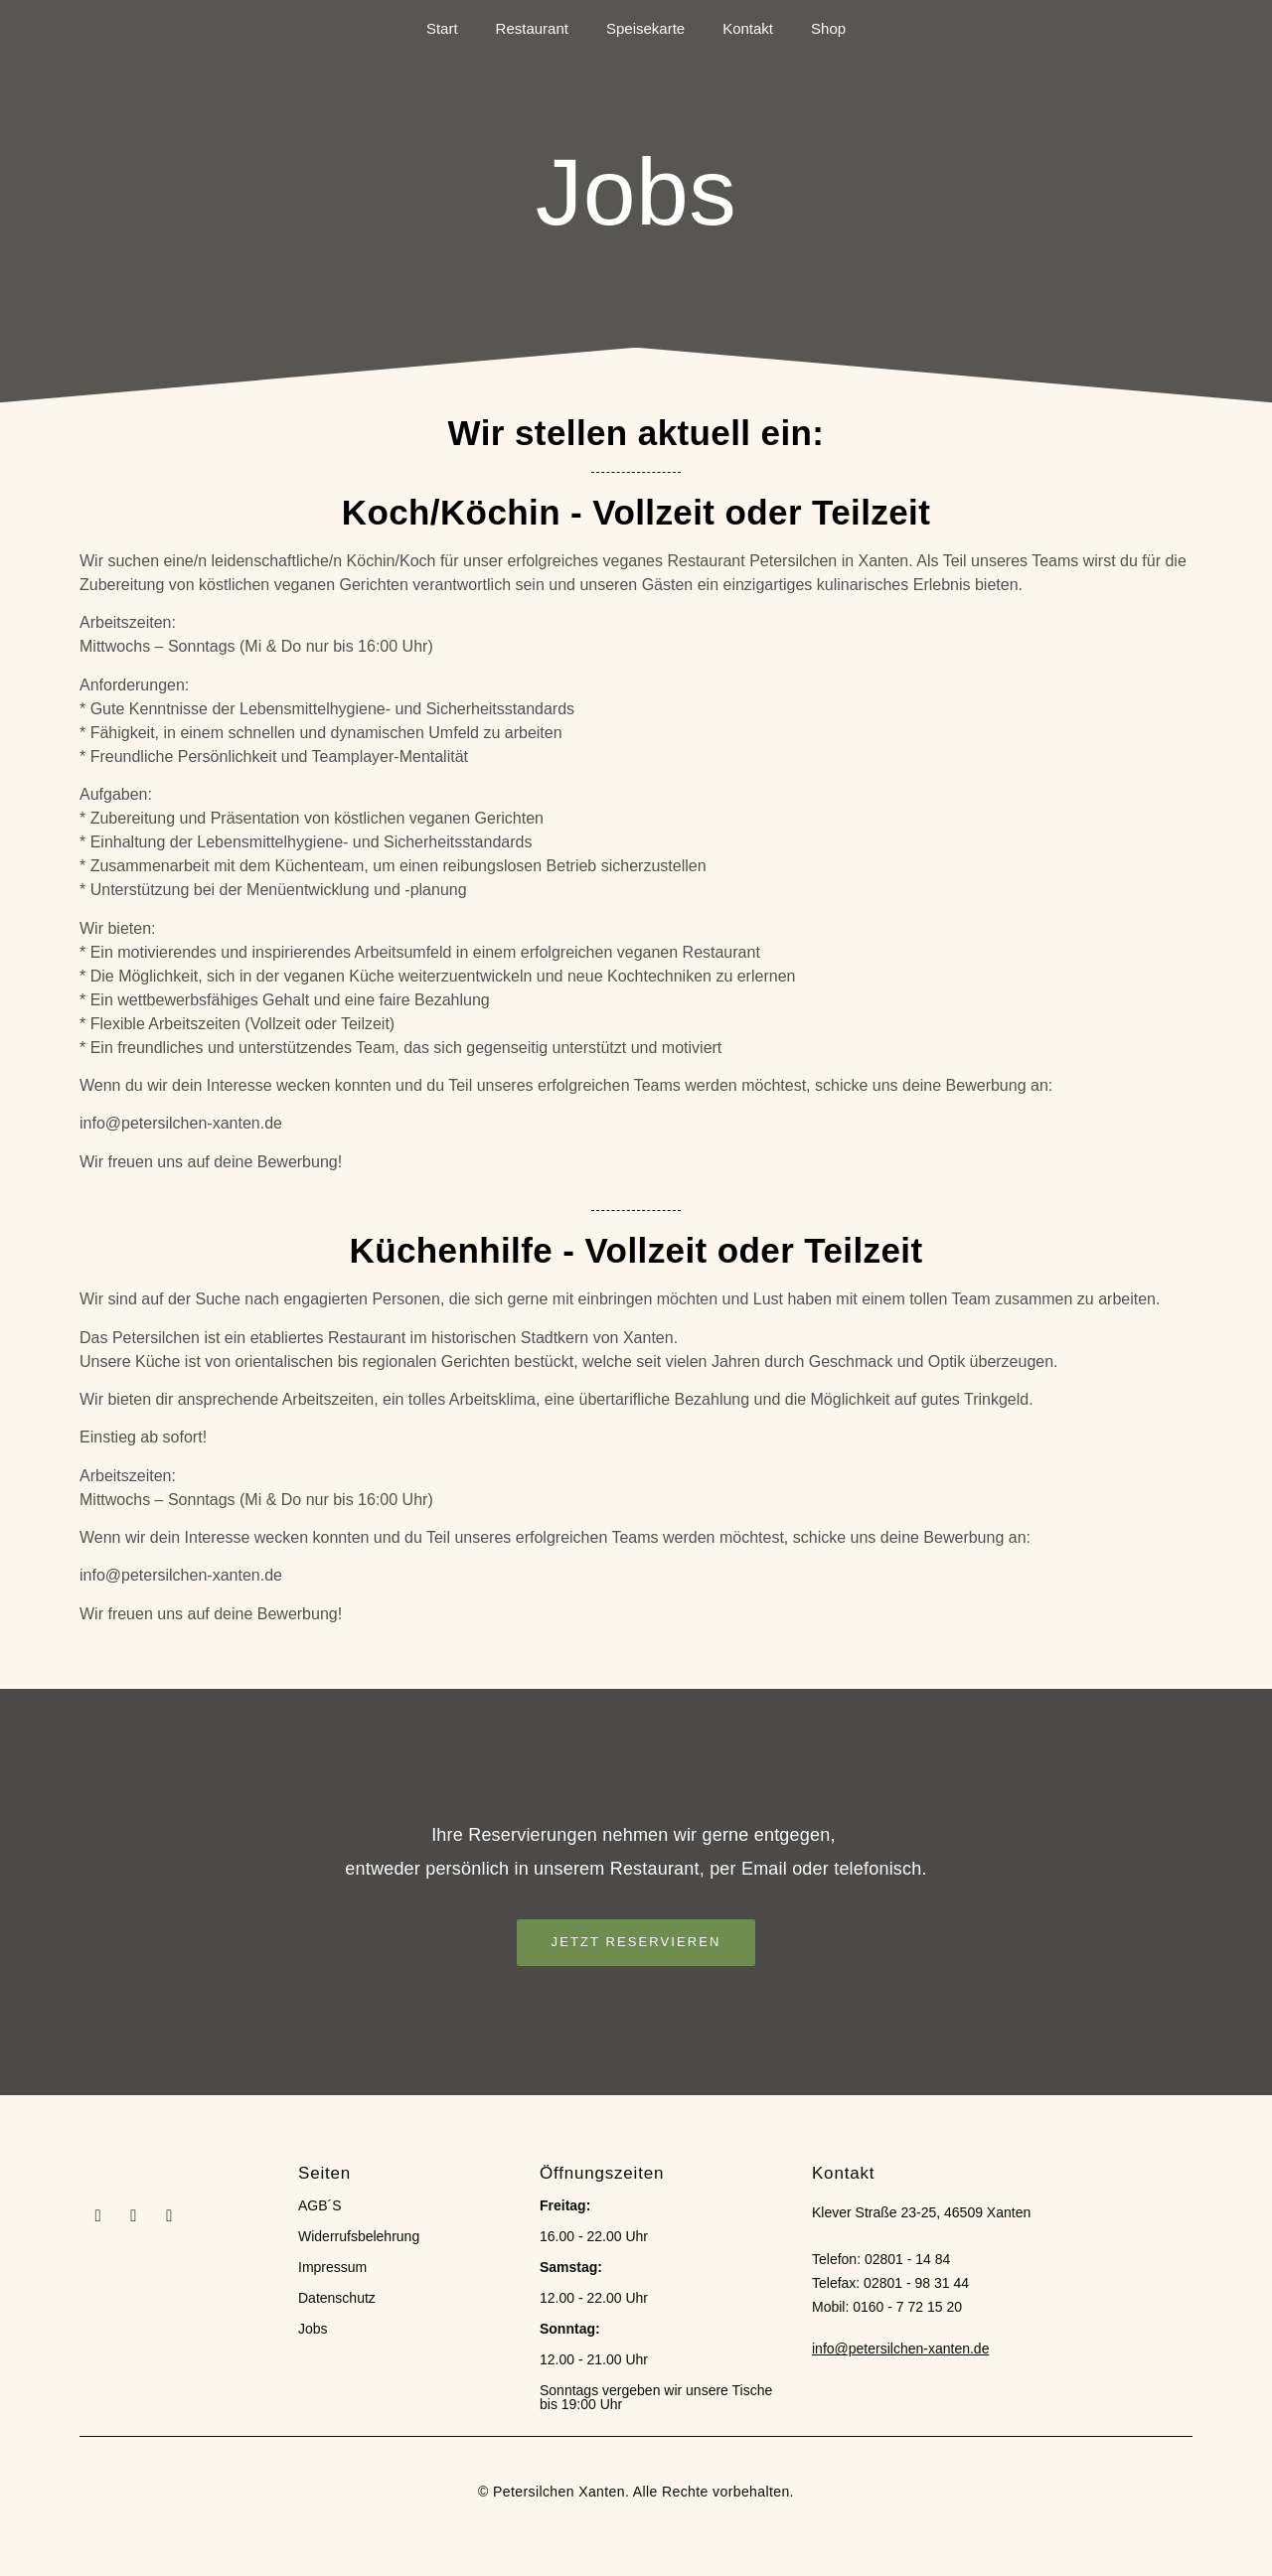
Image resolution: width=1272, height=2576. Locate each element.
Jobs (313, 2329)
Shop (828, 28)
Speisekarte (645, 28)
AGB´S (320, 2205)
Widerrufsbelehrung (358, 2236)
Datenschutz (337, 2298)
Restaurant (532, 28)
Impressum (332, 2267)
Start (442, 28)
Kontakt (747, 28)
